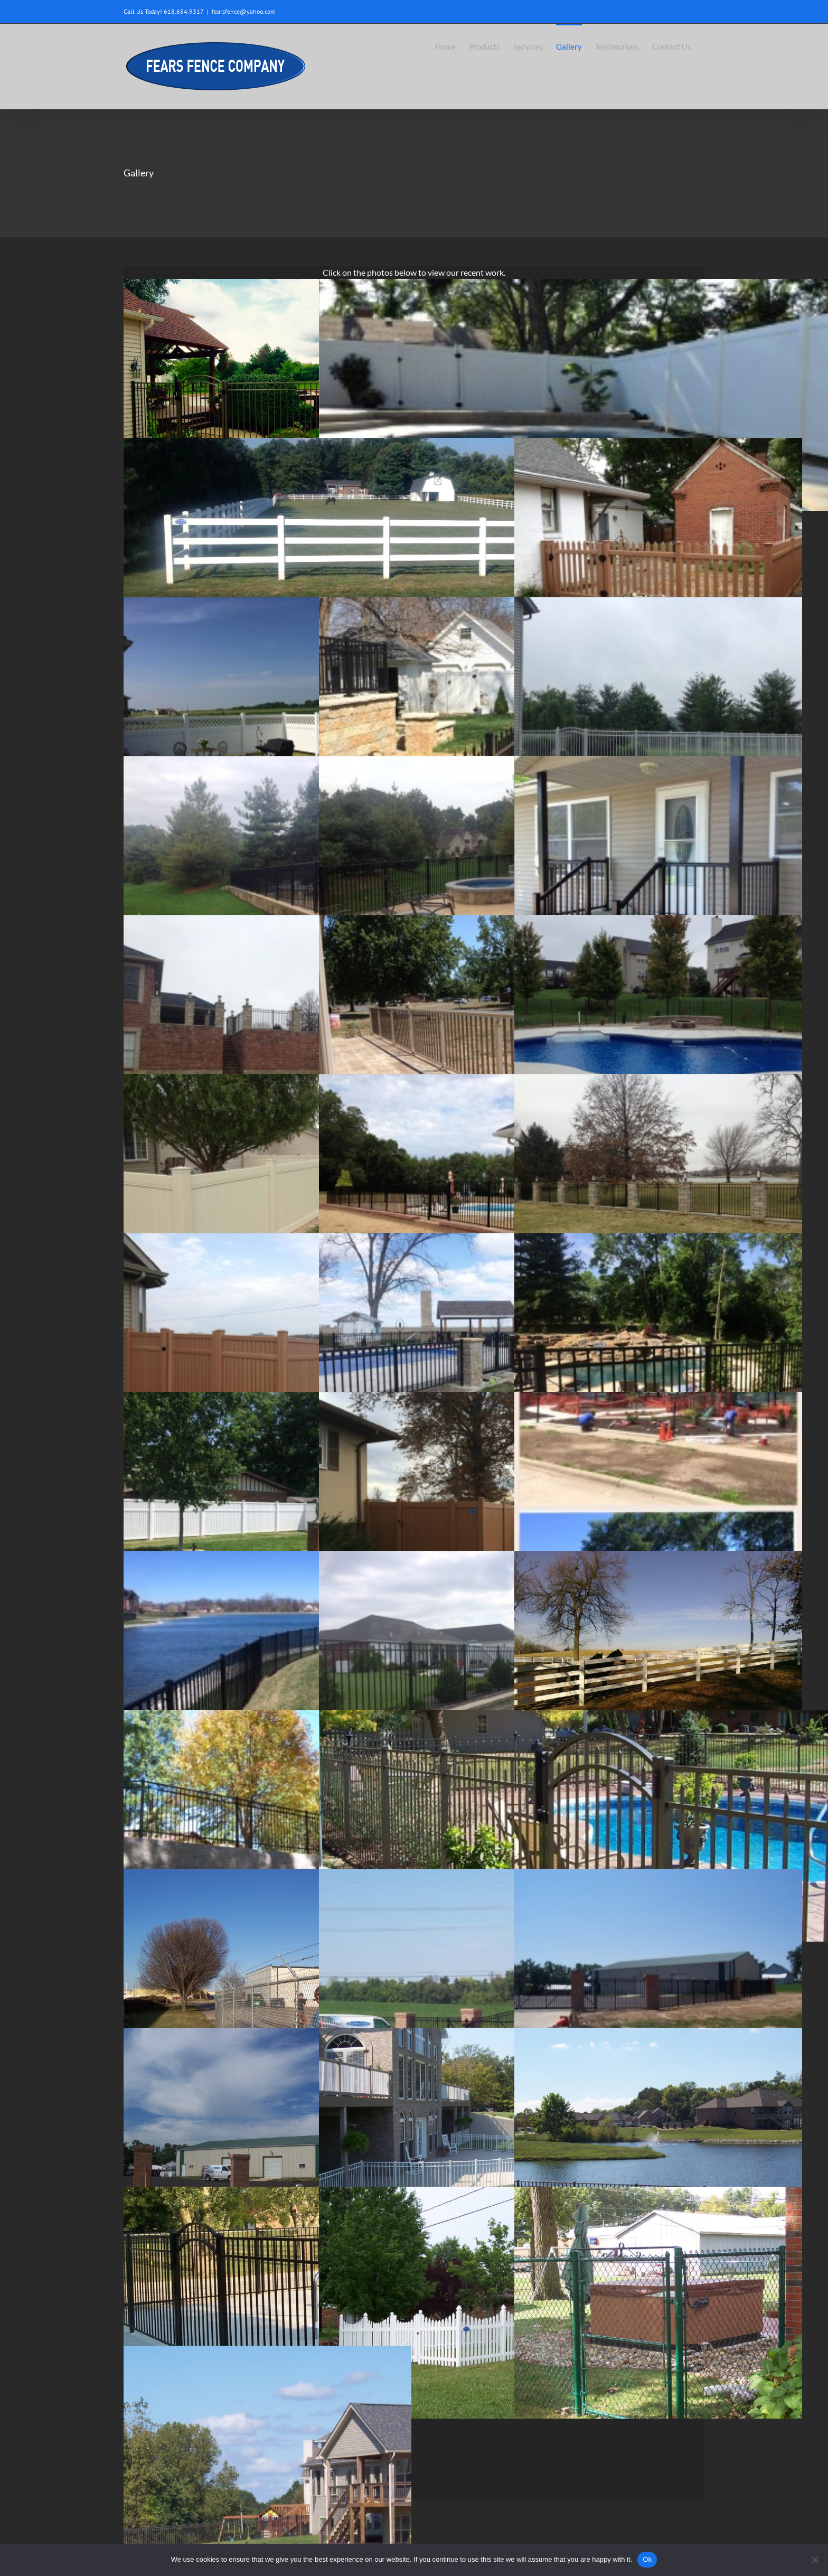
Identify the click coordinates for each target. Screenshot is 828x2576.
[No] (815, 2559)
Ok (647, 2559)
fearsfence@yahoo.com (244, 11)
